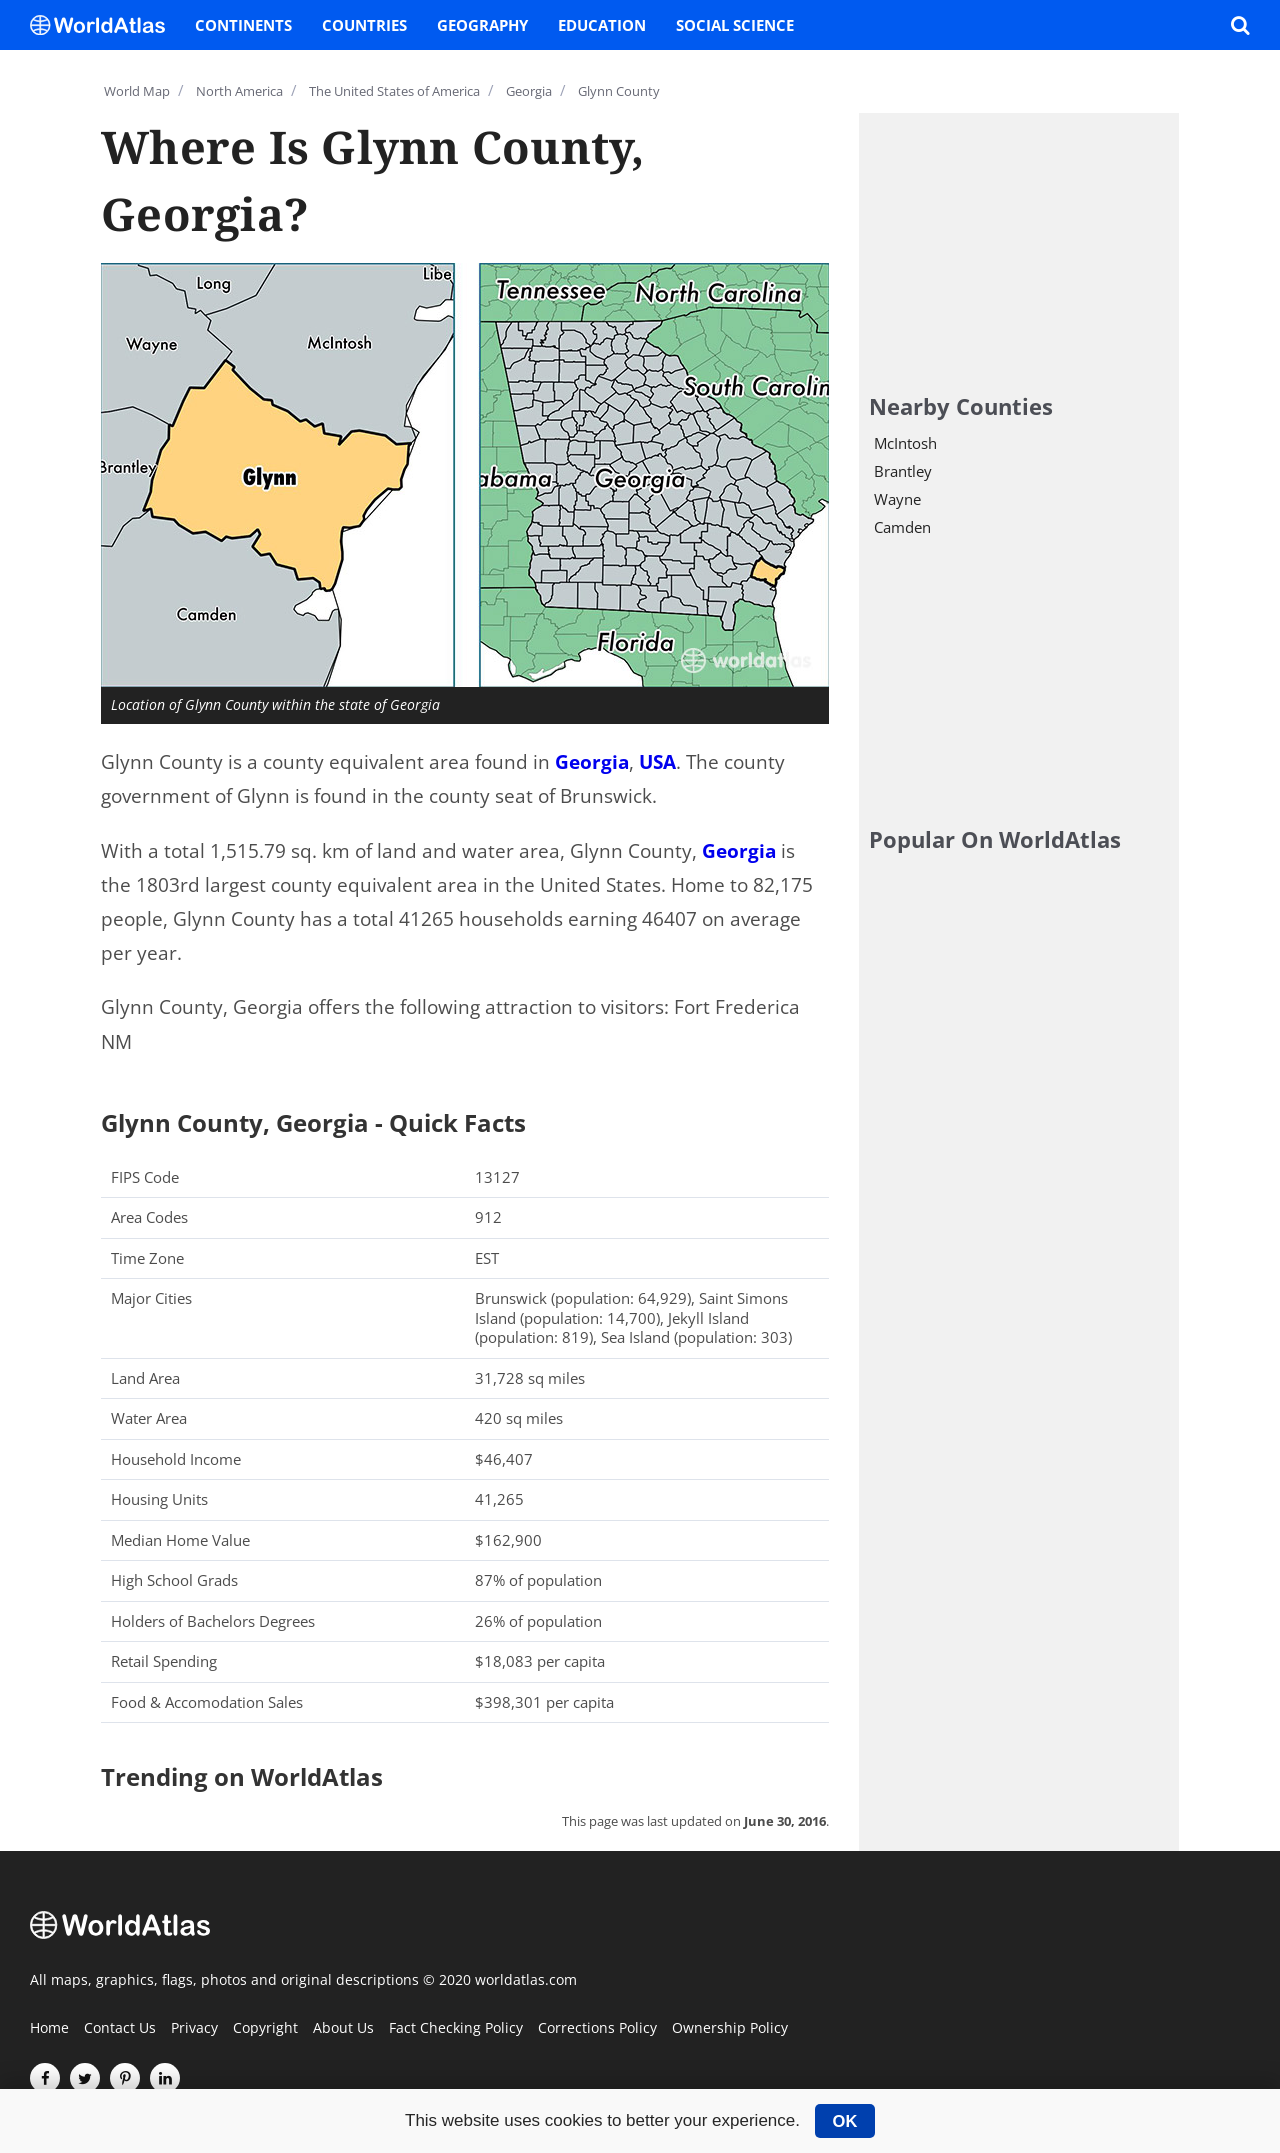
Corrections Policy (597, 2029)
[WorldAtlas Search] (1240, 25)
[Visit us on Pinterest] (125, 2078)
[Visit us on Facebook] (45, 2078)
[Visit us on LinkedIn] (165, 2078)
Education (602, 25)
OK (845, 2121)
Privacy (194, 2029)
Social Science (735, 25)
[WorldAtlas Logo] (105, 25)
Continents (243, 25)
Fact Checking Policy (456, 2029)
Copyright (265, 2029)
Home (49, 2029)
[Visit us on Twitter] (85, 2078)
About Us (343, 2029)
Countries (364, 25)
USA (657, 762)
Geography (482, 25)
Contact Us (120, 2029)
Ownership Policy (730, 2029)
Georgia (592, 762)
